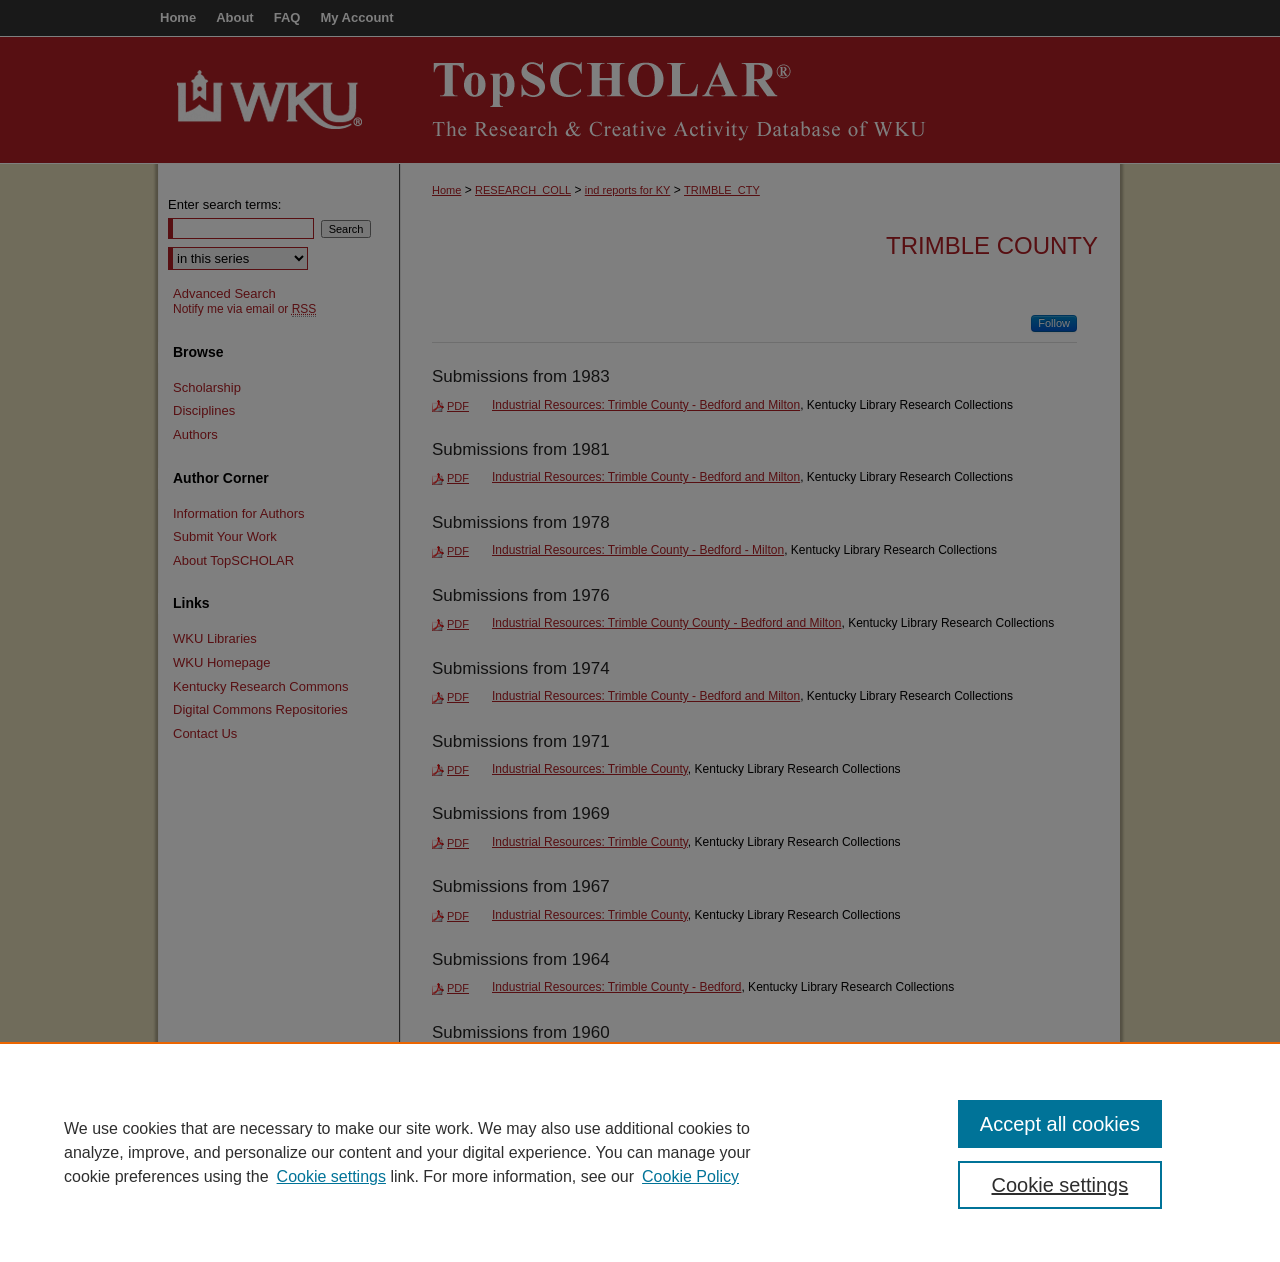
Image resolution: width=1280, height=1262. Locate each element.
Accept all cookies (1060, 1124)
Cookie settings (331, 1176)
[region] (640, 1152)
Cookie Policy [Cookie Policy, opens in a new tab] (690, 1176)
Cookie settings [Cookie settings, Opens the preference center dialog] (1060, 1185)
